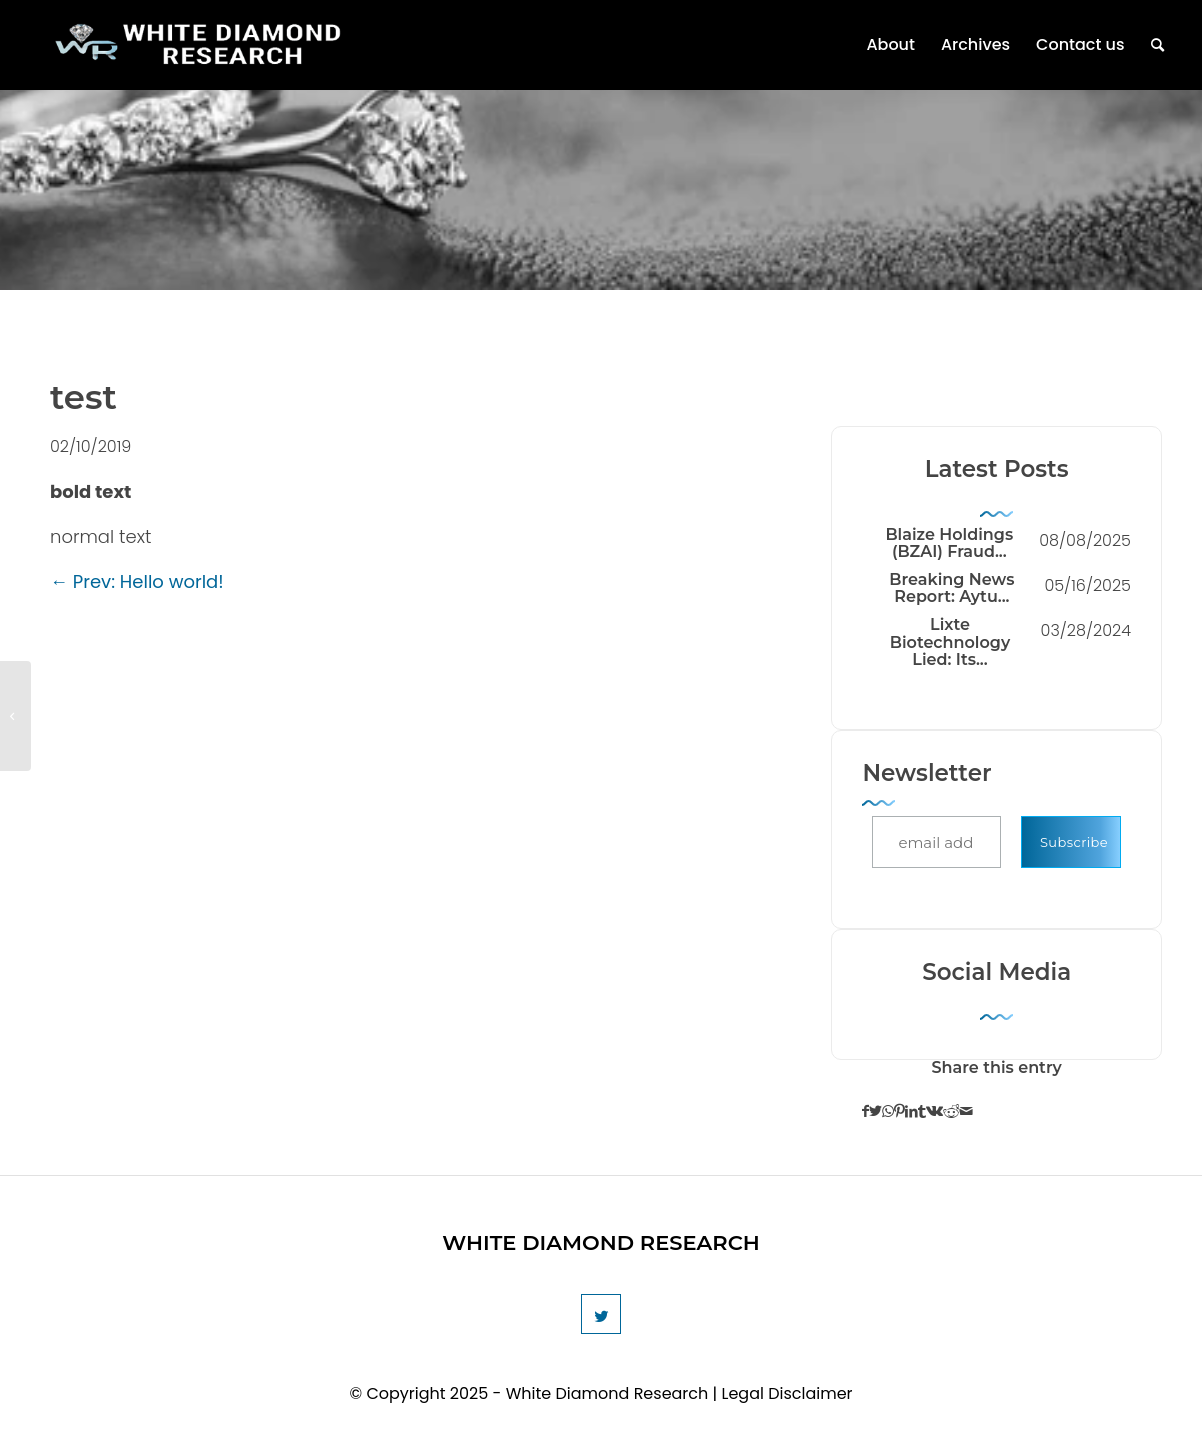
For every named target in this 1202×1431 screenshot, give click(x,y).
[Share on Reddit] (951, 1112)
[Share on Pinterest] (899, 1112)
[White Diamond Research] (198, 58)
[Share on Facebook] (865, 1112)
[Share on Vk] (934, 1112)
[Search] (1157, 45)
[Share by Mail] (966, 1112)
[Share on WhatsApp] (888, 1112)
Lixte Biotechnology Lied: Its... (950, 642)
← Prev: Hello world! (137, 581)
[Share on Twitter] (875, 1112)
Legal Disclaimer (787, 1393)
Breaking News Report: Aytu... (951, 588)
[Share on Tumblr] (922, 1112)
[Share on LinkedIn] (911, 1112)
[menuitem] (890, 45)
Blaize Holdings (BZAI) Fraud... (949, 543)
